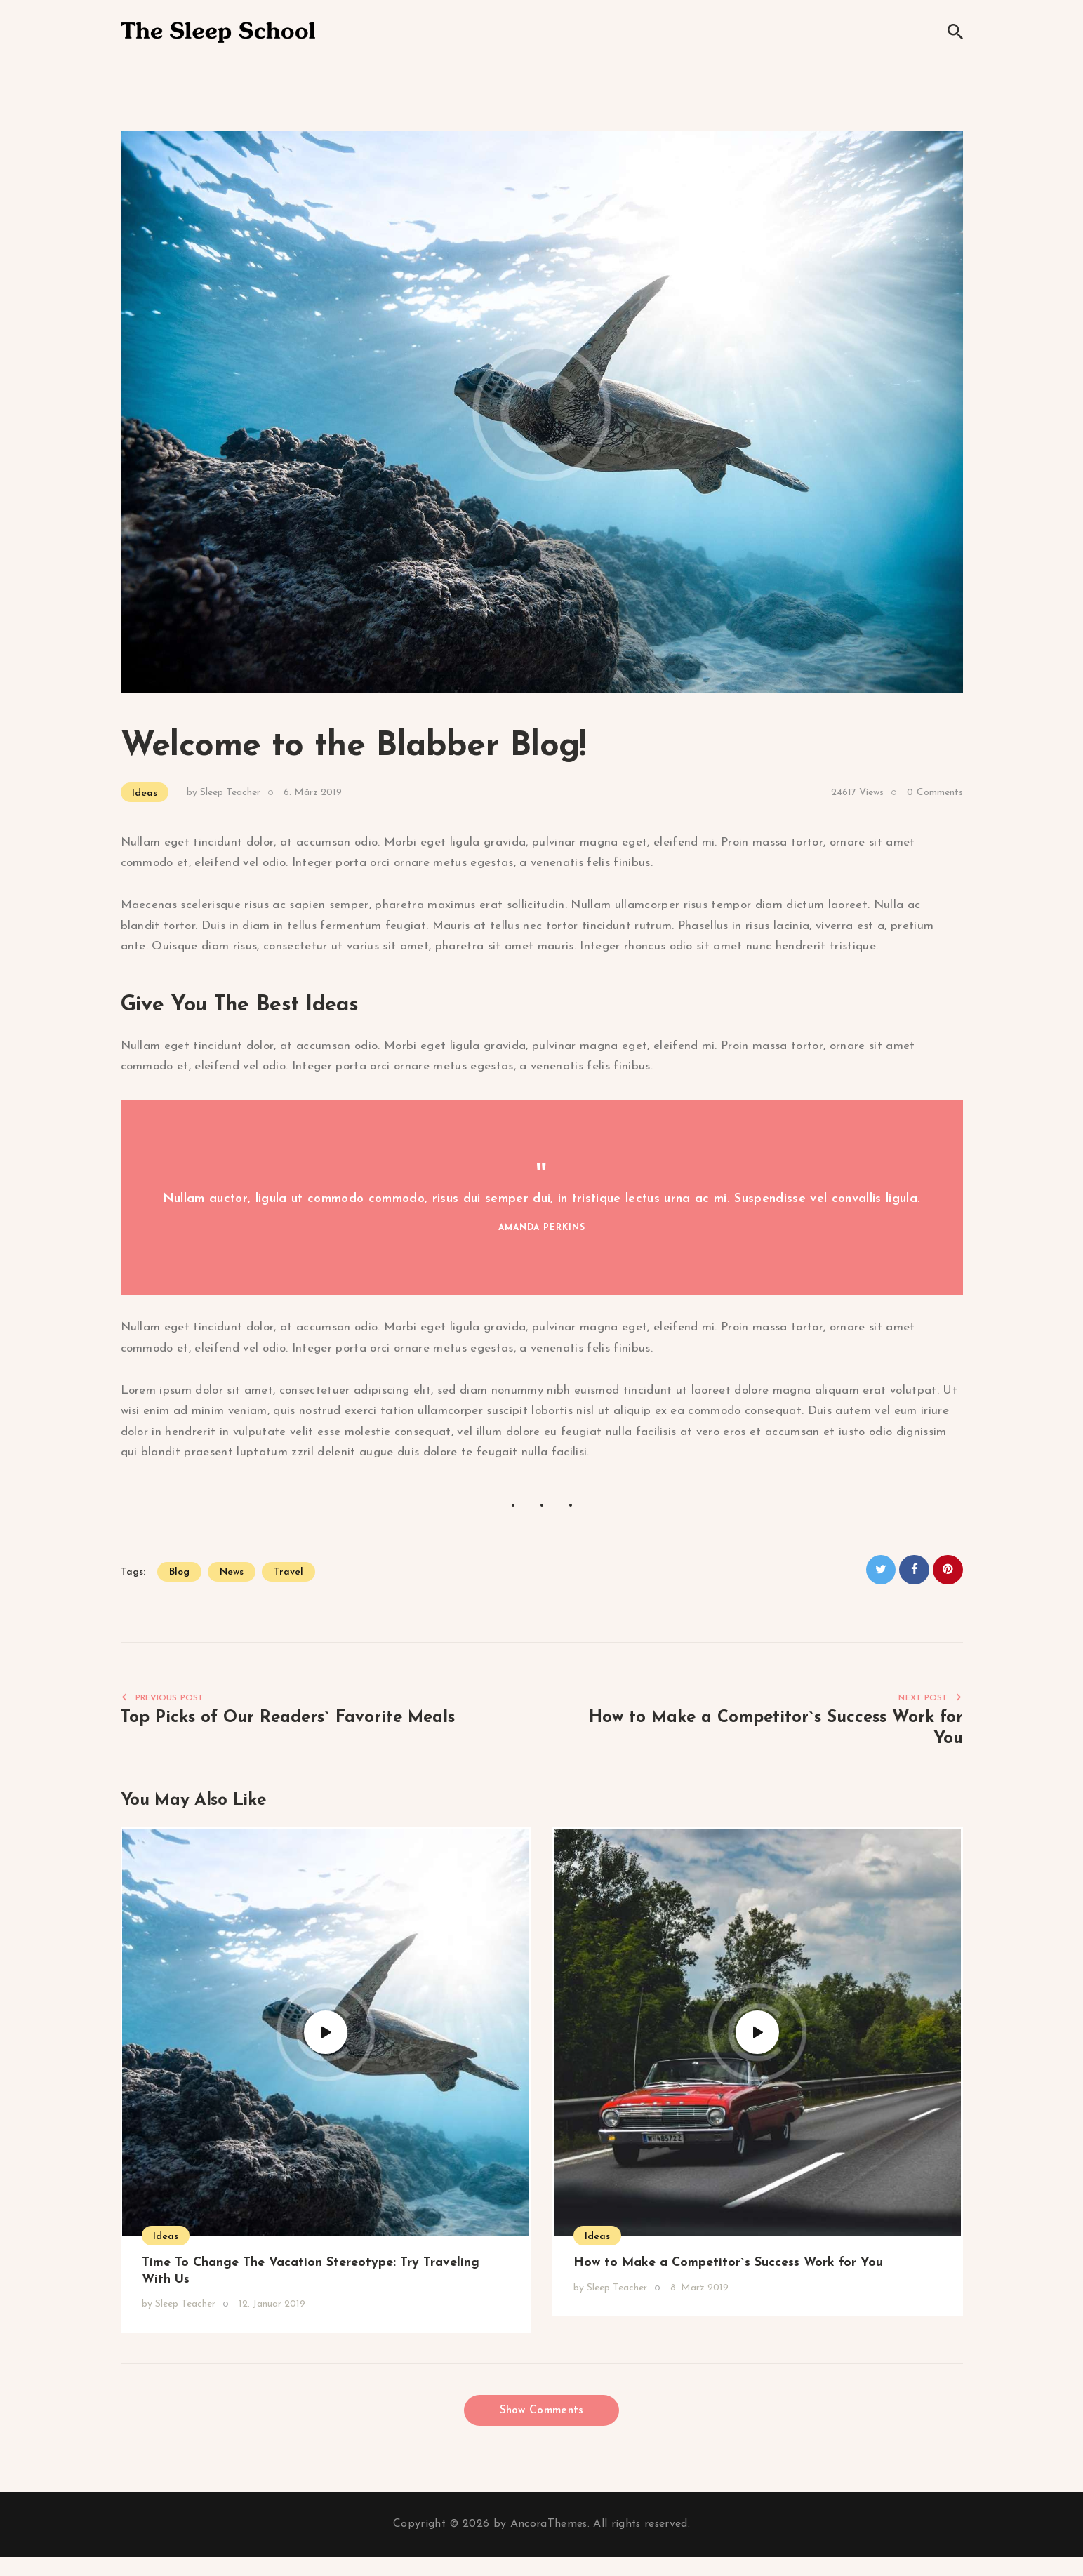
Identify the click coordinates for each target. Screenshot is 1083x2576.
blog (179, 1572)
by (223, 792)
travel (288, 1572)
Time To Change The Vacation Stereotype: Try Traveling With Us (310, 2277)
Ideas (144, 793)
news (232, 1572)
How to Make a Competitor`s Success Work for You (728, 2268)
